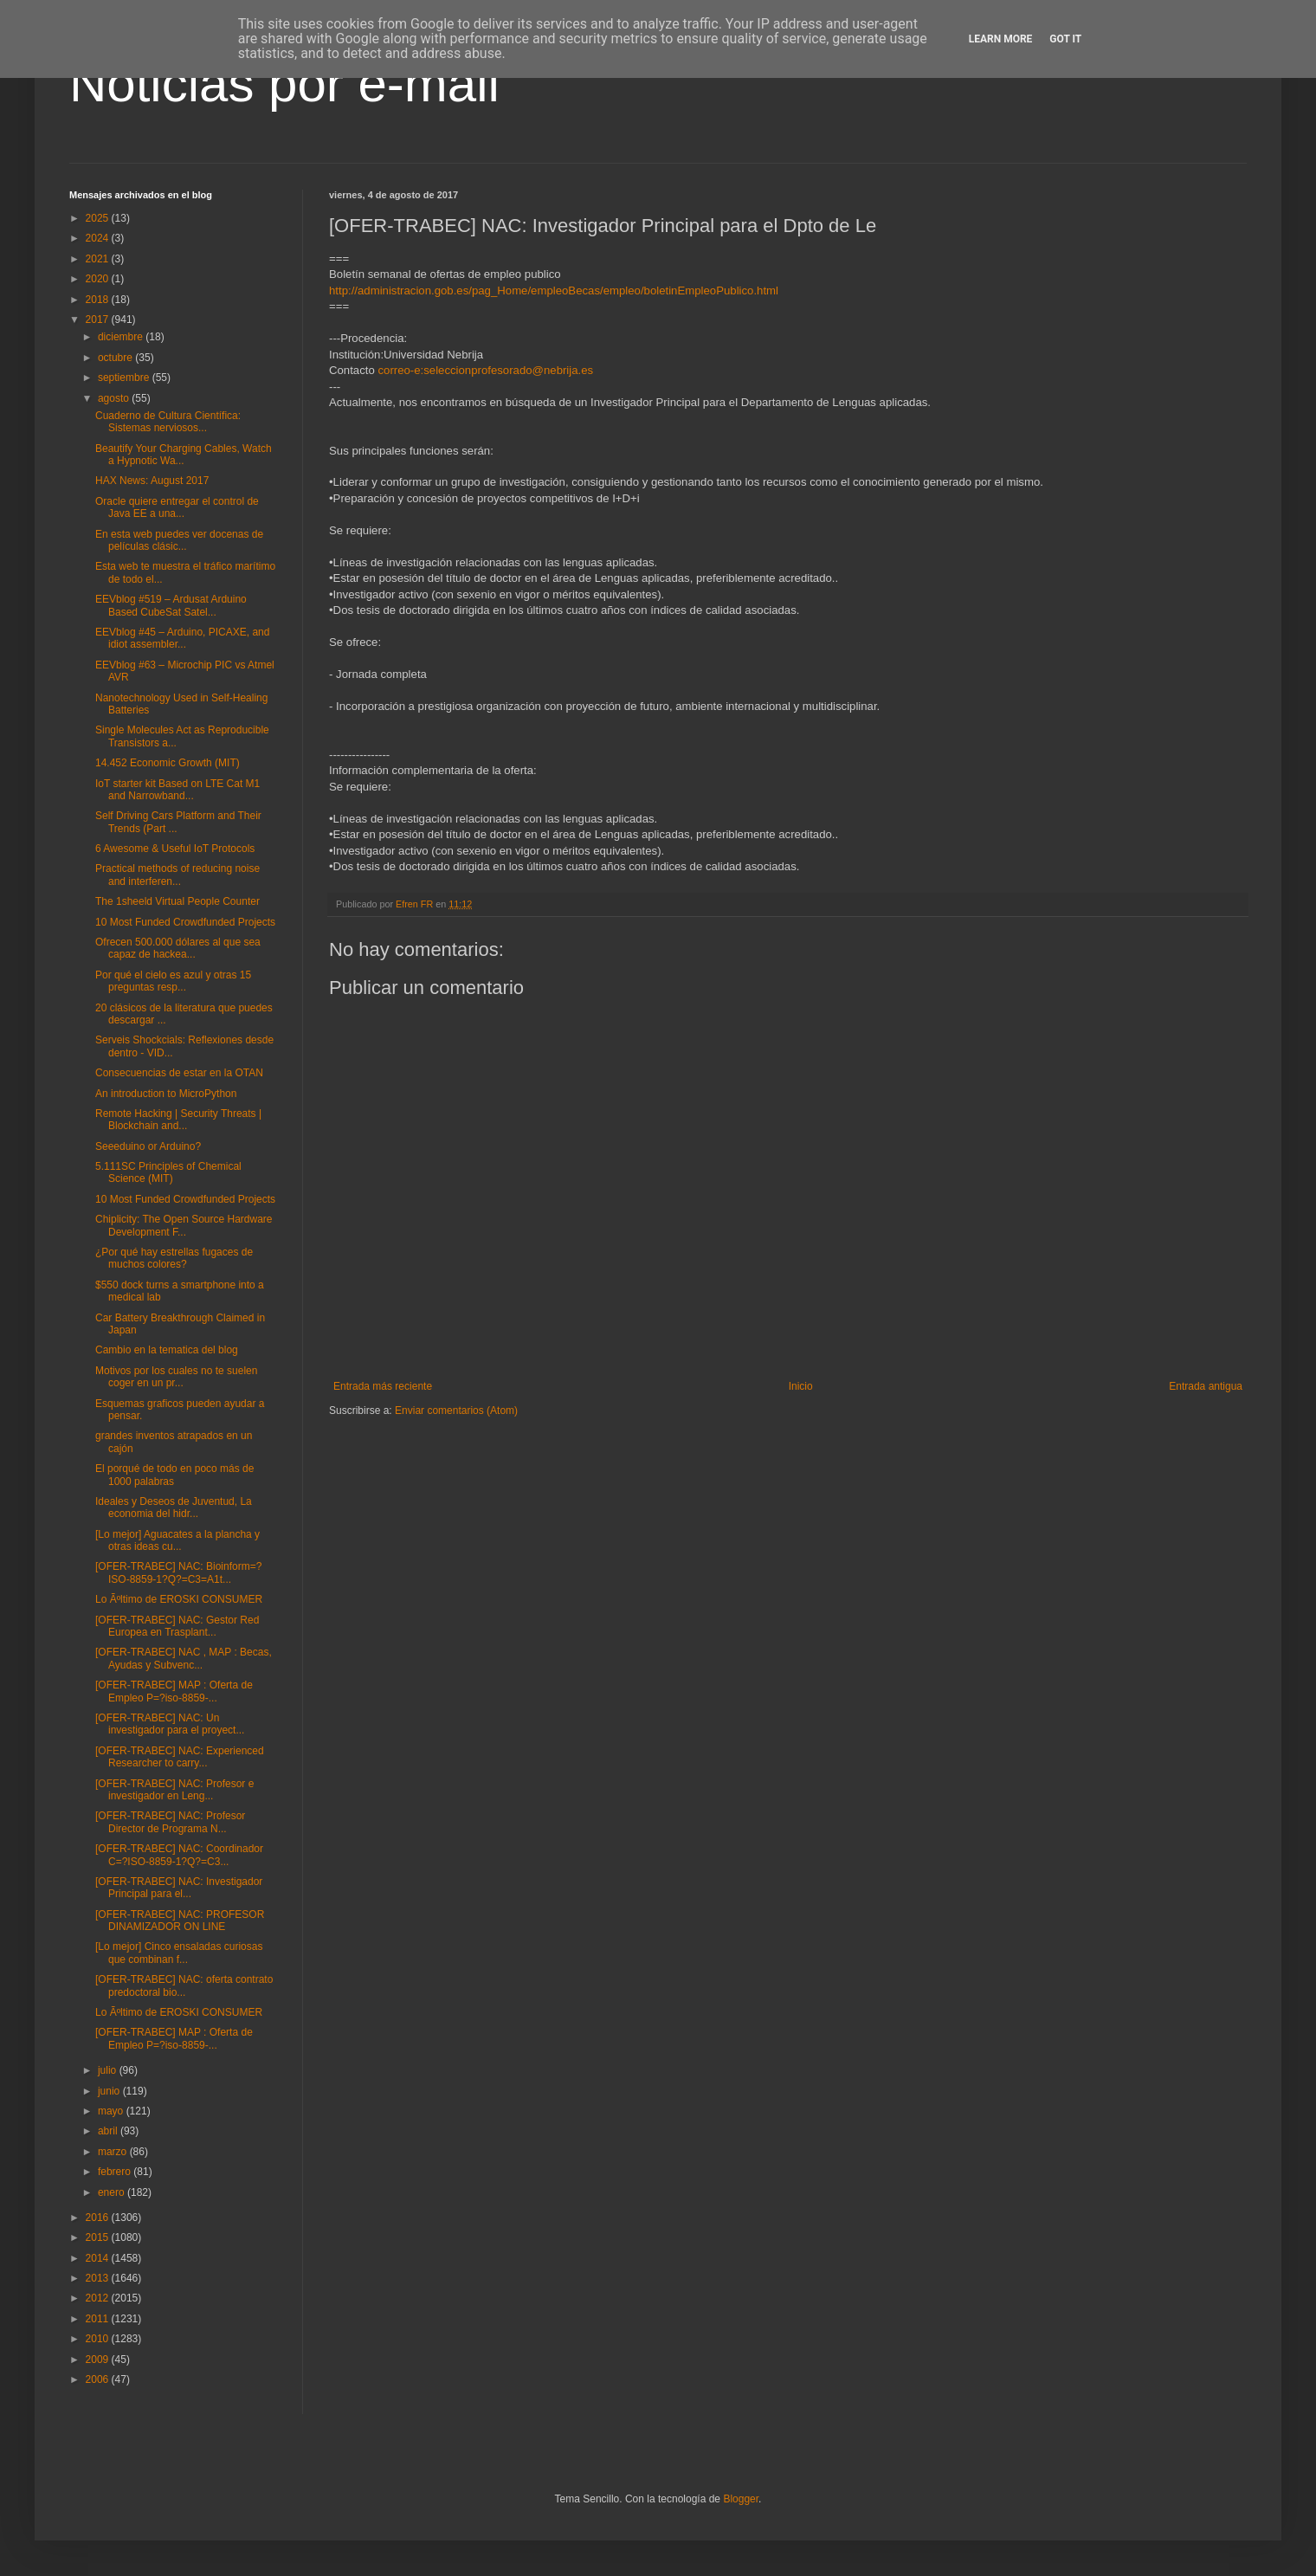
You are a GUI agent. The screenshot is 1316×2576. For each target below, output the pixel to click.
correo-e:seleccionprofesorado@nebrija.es (485, 370)
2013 (99, 2278)
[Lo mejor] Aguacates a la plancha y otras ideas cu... (177, 1540)
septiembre (125, 377)
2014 (99, 2258)
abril (109, 2131)
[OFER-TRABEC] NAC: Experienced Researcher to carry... (179, 1757)
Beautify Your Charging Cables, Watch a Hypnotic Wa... (183, 454)
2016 (99, 2217)
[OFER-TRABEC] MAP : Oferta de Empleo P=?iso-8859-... (174, 1691)
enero (112, 2192)
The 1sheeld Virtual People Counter (177, 901)
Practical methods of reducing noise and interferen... (177, 874)
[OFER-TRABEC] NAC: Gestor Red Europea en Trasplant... (177, 1626)
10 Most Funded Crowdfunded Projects (185, 922)
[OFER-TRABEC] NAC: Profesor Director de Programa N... (170, 1822)
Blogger (740, 2499)
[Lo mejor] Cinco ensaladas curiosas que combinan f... (178, 1952)
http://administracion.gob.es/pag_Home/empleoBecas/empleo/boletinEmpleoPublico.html (553, 290)
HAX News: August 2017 (152, 481)
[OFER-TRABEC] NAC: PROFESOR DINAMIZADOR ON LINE (179, 1920)
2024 (99, 238)
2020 (99, 279)
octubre (116, 358)
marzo (114, 2152)
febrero (115, 2172)
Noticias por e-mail (284, 84)
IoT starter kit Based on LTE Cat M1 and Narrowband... (177, 790)
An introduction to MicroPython (165, 1094)
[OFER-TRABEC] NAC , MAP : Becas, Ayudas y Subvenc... (183, 1658)
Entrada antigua (1205, 1386)
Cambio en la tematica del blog (166, 1350)
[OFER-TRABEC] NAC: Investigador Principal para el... (178, 1888)
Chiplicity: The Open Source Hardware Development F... (184, 1225)
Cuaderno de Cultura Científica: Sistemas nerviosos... (168, 422)
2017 (99, 319)
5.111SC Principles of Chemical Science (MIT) (168, 1172)
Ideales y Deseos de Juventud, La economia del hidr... (173, 1507)
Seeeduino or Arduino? (148, 1146)
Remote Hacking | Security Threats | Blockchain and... (178, 1119)
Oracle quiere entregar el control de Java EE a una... (177, 507)
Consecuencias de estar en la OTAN (179, 1073)
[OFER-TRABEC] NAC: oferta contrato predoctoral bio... (184, 1985)
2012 (99, 2298)
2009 (99, 2359)
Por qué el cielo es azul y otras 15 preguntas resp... (173, 981)
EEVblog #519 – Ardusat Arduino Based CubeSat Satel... (171, 605)
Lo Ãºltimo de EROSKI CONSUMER (178, 1599)
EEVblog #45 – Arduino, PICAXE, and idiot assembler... (182, 638)
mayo (112, 2111)
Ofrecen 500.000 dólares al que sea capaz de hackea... (178, 948)
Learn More (1001, 39)
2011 (99, 2319)
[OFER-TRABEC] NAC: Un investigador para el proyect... (169, 1724)
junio (110, 2091)
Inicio (801, 1386)
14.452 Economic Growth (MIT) (167, 763)
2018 (99, 300)
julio (108, 2070)
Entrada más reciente (382, 1386)
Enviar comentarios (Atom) (456, 1410)
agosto (115, 398)
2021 (99, 259)
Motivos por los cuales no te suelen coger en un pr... (176, 1377)
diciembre (121, 337)
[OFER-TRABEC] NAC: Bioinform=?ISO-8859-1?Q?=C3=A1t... (178, 1572)
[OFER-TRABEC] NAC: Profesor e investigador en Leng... (174, 1790)
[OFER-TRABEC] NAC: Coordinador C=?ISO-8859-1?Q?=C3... (179, 1855)
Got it (1065, 39)
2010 (99, 2339)
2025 (99, 218)
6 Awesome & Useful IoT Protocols (175, 849)
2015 (99, 2237)
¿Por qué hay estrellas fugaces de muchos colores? (174, 1258)
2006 (99, 2379)
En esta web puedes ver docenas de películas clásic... (179, 540)
